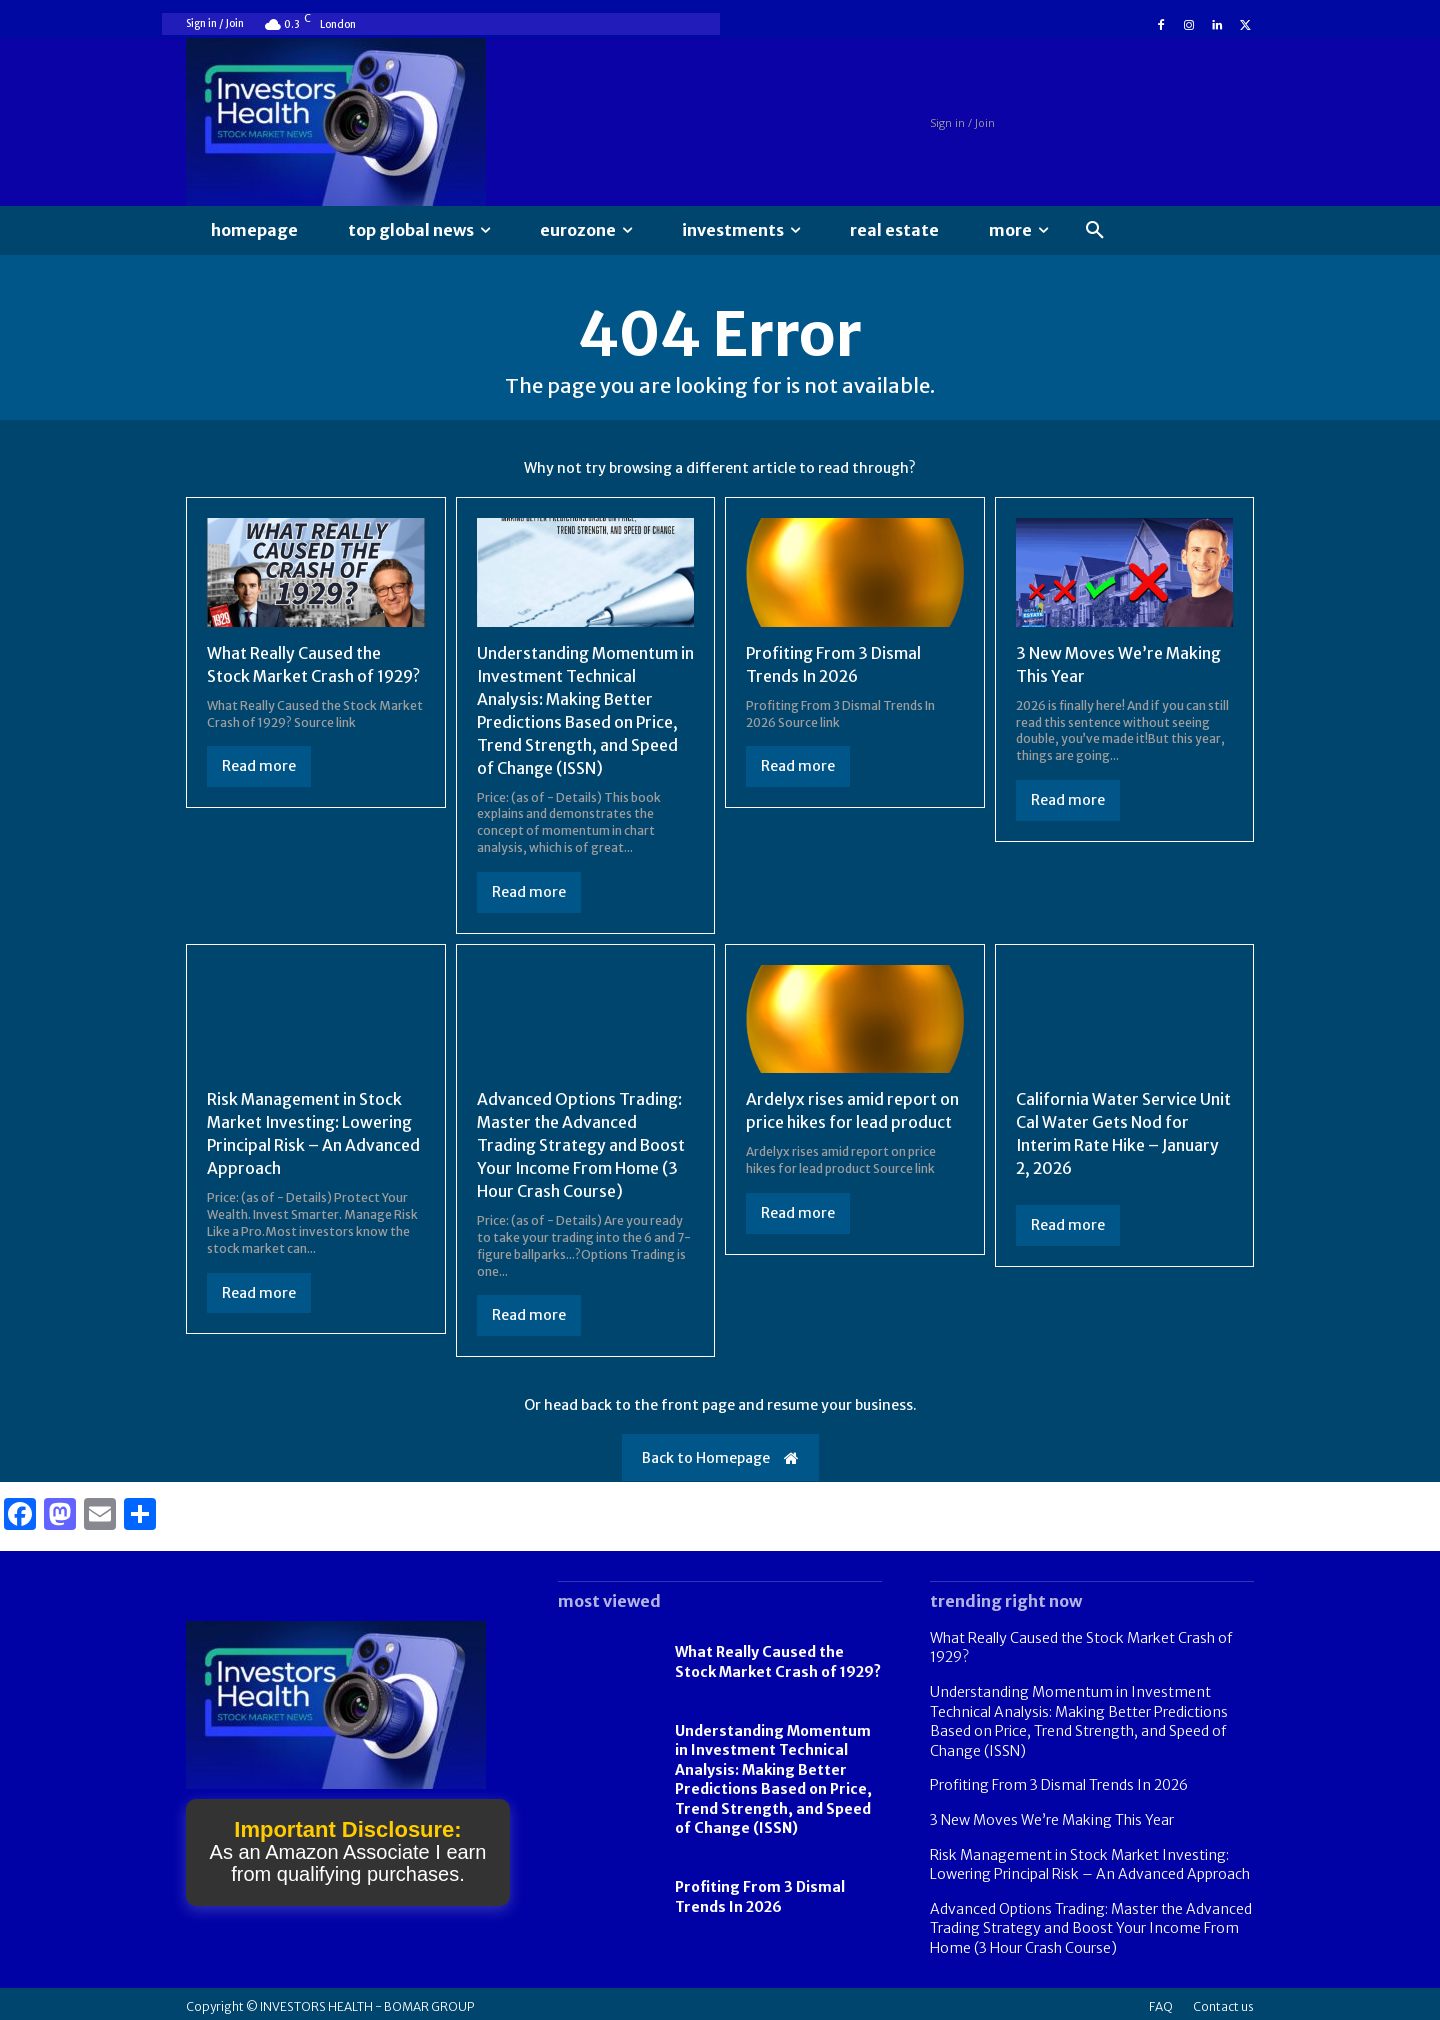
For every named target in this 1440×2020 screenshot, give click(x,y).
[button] (1095, 231)
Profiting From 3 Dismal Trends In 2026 (760, 1891)
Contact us (1223, 2000)
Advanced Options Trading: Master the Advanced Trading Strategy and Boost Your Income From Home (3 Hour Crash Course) (581, 1141)
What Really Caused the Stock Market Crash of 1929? (778, 1656)
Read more (259, 765)
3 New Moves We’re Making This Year (1052, 1813)
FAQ (1161, 2000)
